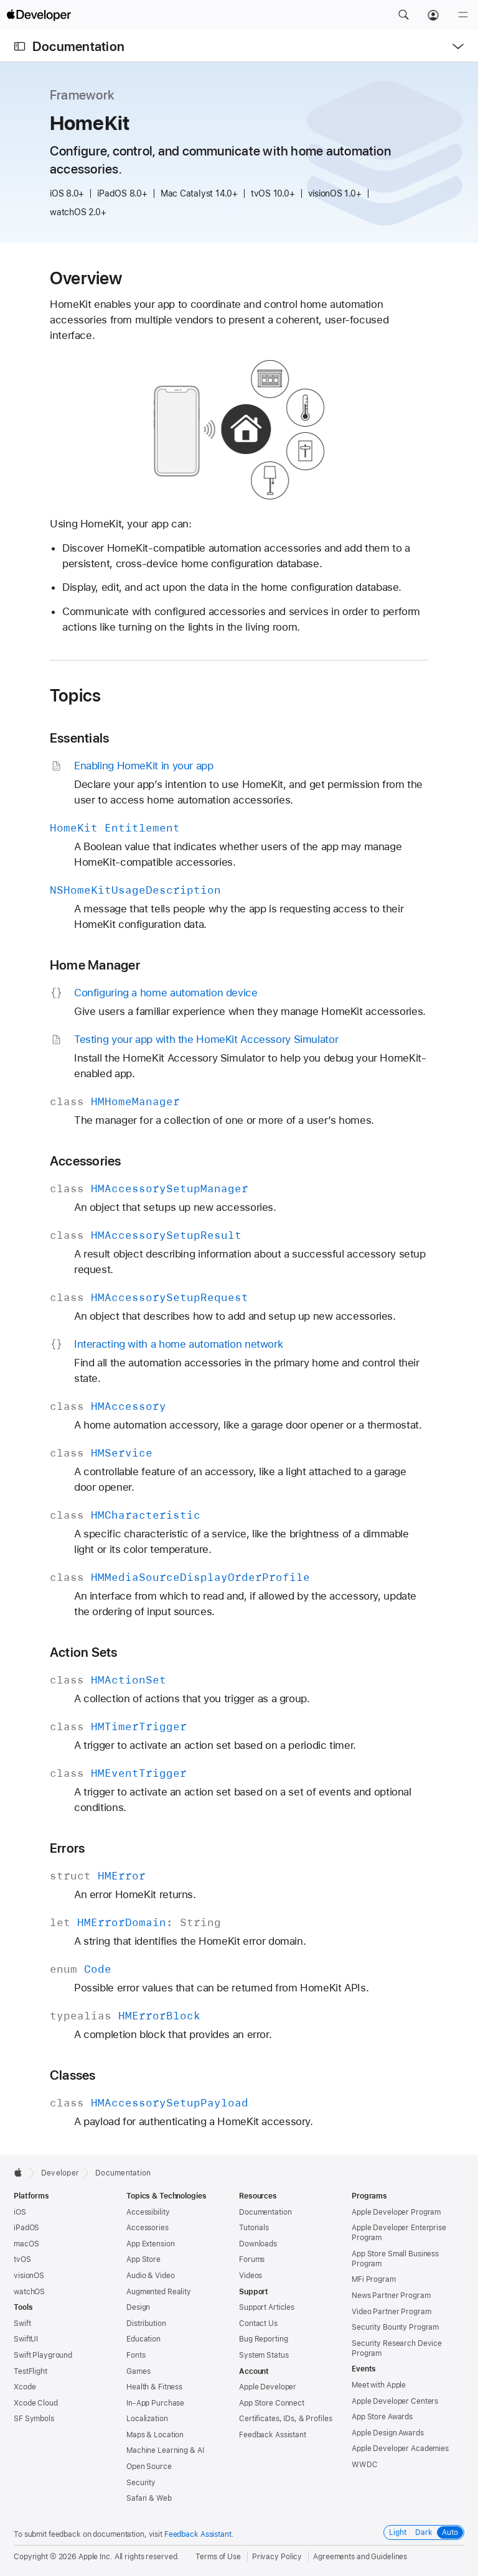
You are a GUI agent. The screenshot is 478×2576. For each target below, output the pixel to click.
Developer (60, 2173)
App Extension (150, 2244)
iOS (20, 2212)
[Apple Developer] (38, 15)
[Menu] (463, 15)
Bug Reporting (263, 2339)
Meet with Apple (379, 2385)
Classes (73, 2075)
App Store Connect (271, 2403)
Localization (147, 2418)
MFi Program (374, 2279)
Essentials (79, 738)
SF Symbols (34, 2418)
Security (141, 2482)
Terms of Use (218, 2556)
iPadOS (26, 2227)
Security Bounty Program (395, 2327)
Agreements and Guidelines (360, 2556)
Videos (250, 2275)
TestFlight (30, 2371)
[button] (403, 15)
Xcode (24, 2387)
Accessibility (147, 2212)
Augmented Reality (158, 2291)
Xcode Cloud (36, 2403)
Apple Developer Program (396, 2212)
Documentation (78, 46)
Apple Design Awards (388, 2433)
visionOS (29, 2275)
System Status (263, 2355)
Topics (75, 695)
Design (138, 2307)
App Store (143, 2259)
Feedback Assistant (272, 2434)
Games (138, 2371)
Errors (67, 1848)
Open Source (149, 2466)
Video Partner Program (391, 2311)
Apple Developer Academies (400, 2448)
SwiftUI (26, 2339)
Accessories (85, 1161)
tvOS (22, 2259)
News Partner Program (391, 2295)
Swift (22, 2323)
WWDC (365, 2464)
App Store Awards (382, 2416)
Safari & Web (149, 2498)
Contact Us (258, 2323)
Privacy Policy (277, 2556)
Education (143, 2339)
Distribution (146, 2323)
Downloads (258, 2244)
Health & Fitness (154, 2387)
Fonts (135, 2355)
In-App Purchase (155, 2403)
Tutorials (254, 2227)
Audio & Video (150, 2275)
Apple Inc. (95, 2556)
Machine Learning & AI (165, 2450)
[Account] (433, 15)
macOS (26, 2244)
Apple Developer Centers (395, 2401)
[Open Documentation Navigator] (20, 46)
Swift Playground (43, 2355)
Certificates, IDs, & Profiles (285, 2418)
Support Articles (266, 2307)
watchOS (29, 2291)
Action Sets (84, 1652)
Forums (252, 2259)
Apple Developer (267, 2387)
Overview (86, 278)
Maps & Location (155, 2434)
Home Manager (95, 965)
